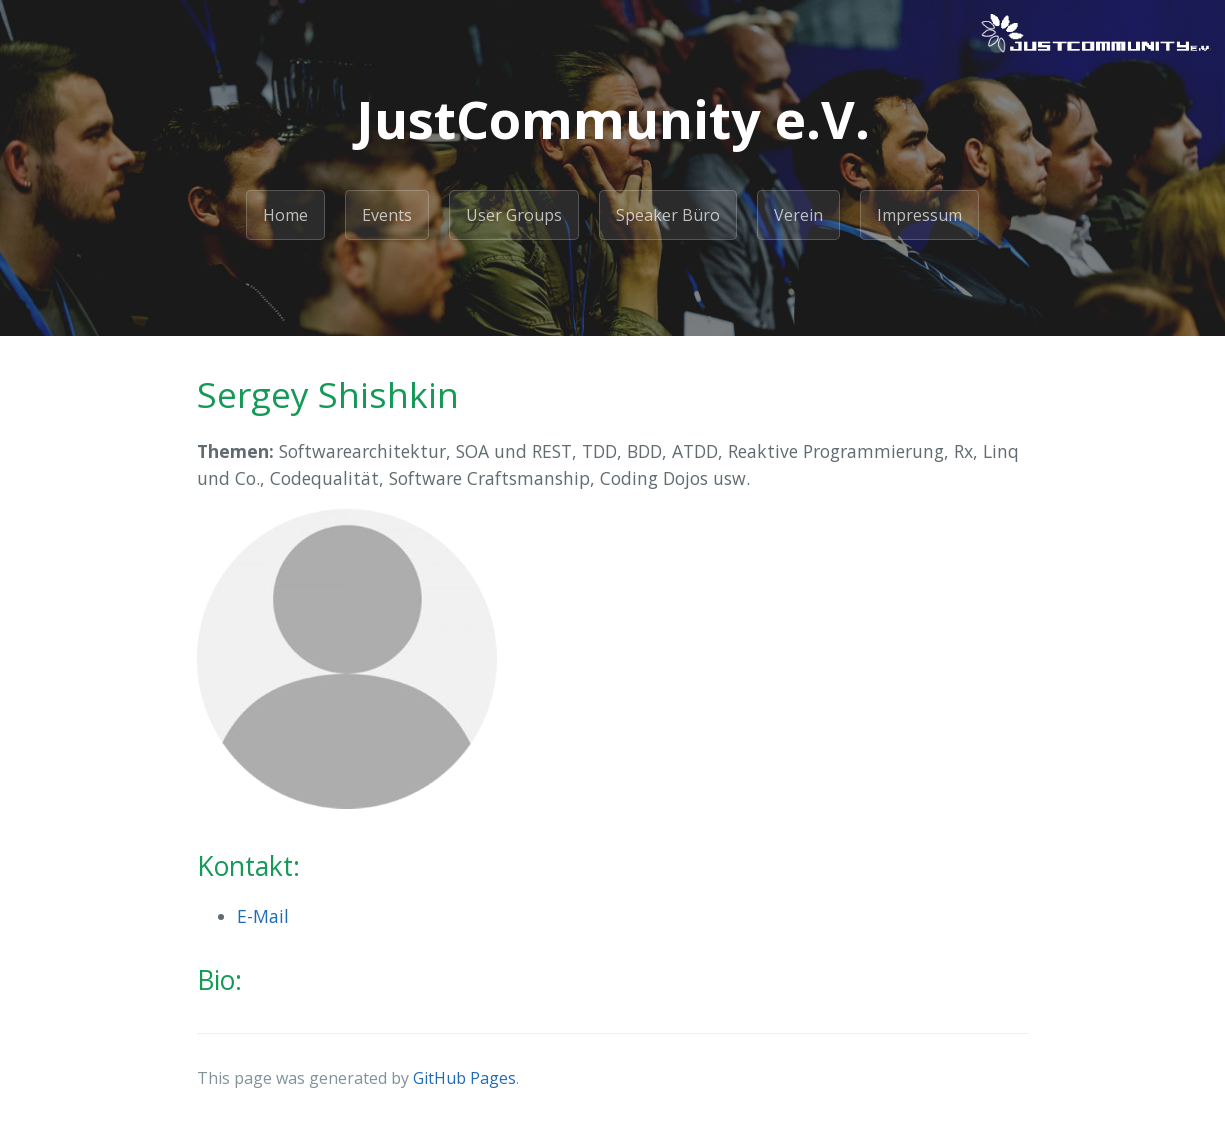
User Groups (514, 215)
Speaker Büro (668, 215)
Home (285, 215)
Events (387, 215)
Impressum (919, 215)
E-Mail (263, 916)
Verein (798, 215)
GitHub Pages (464, 1078)
